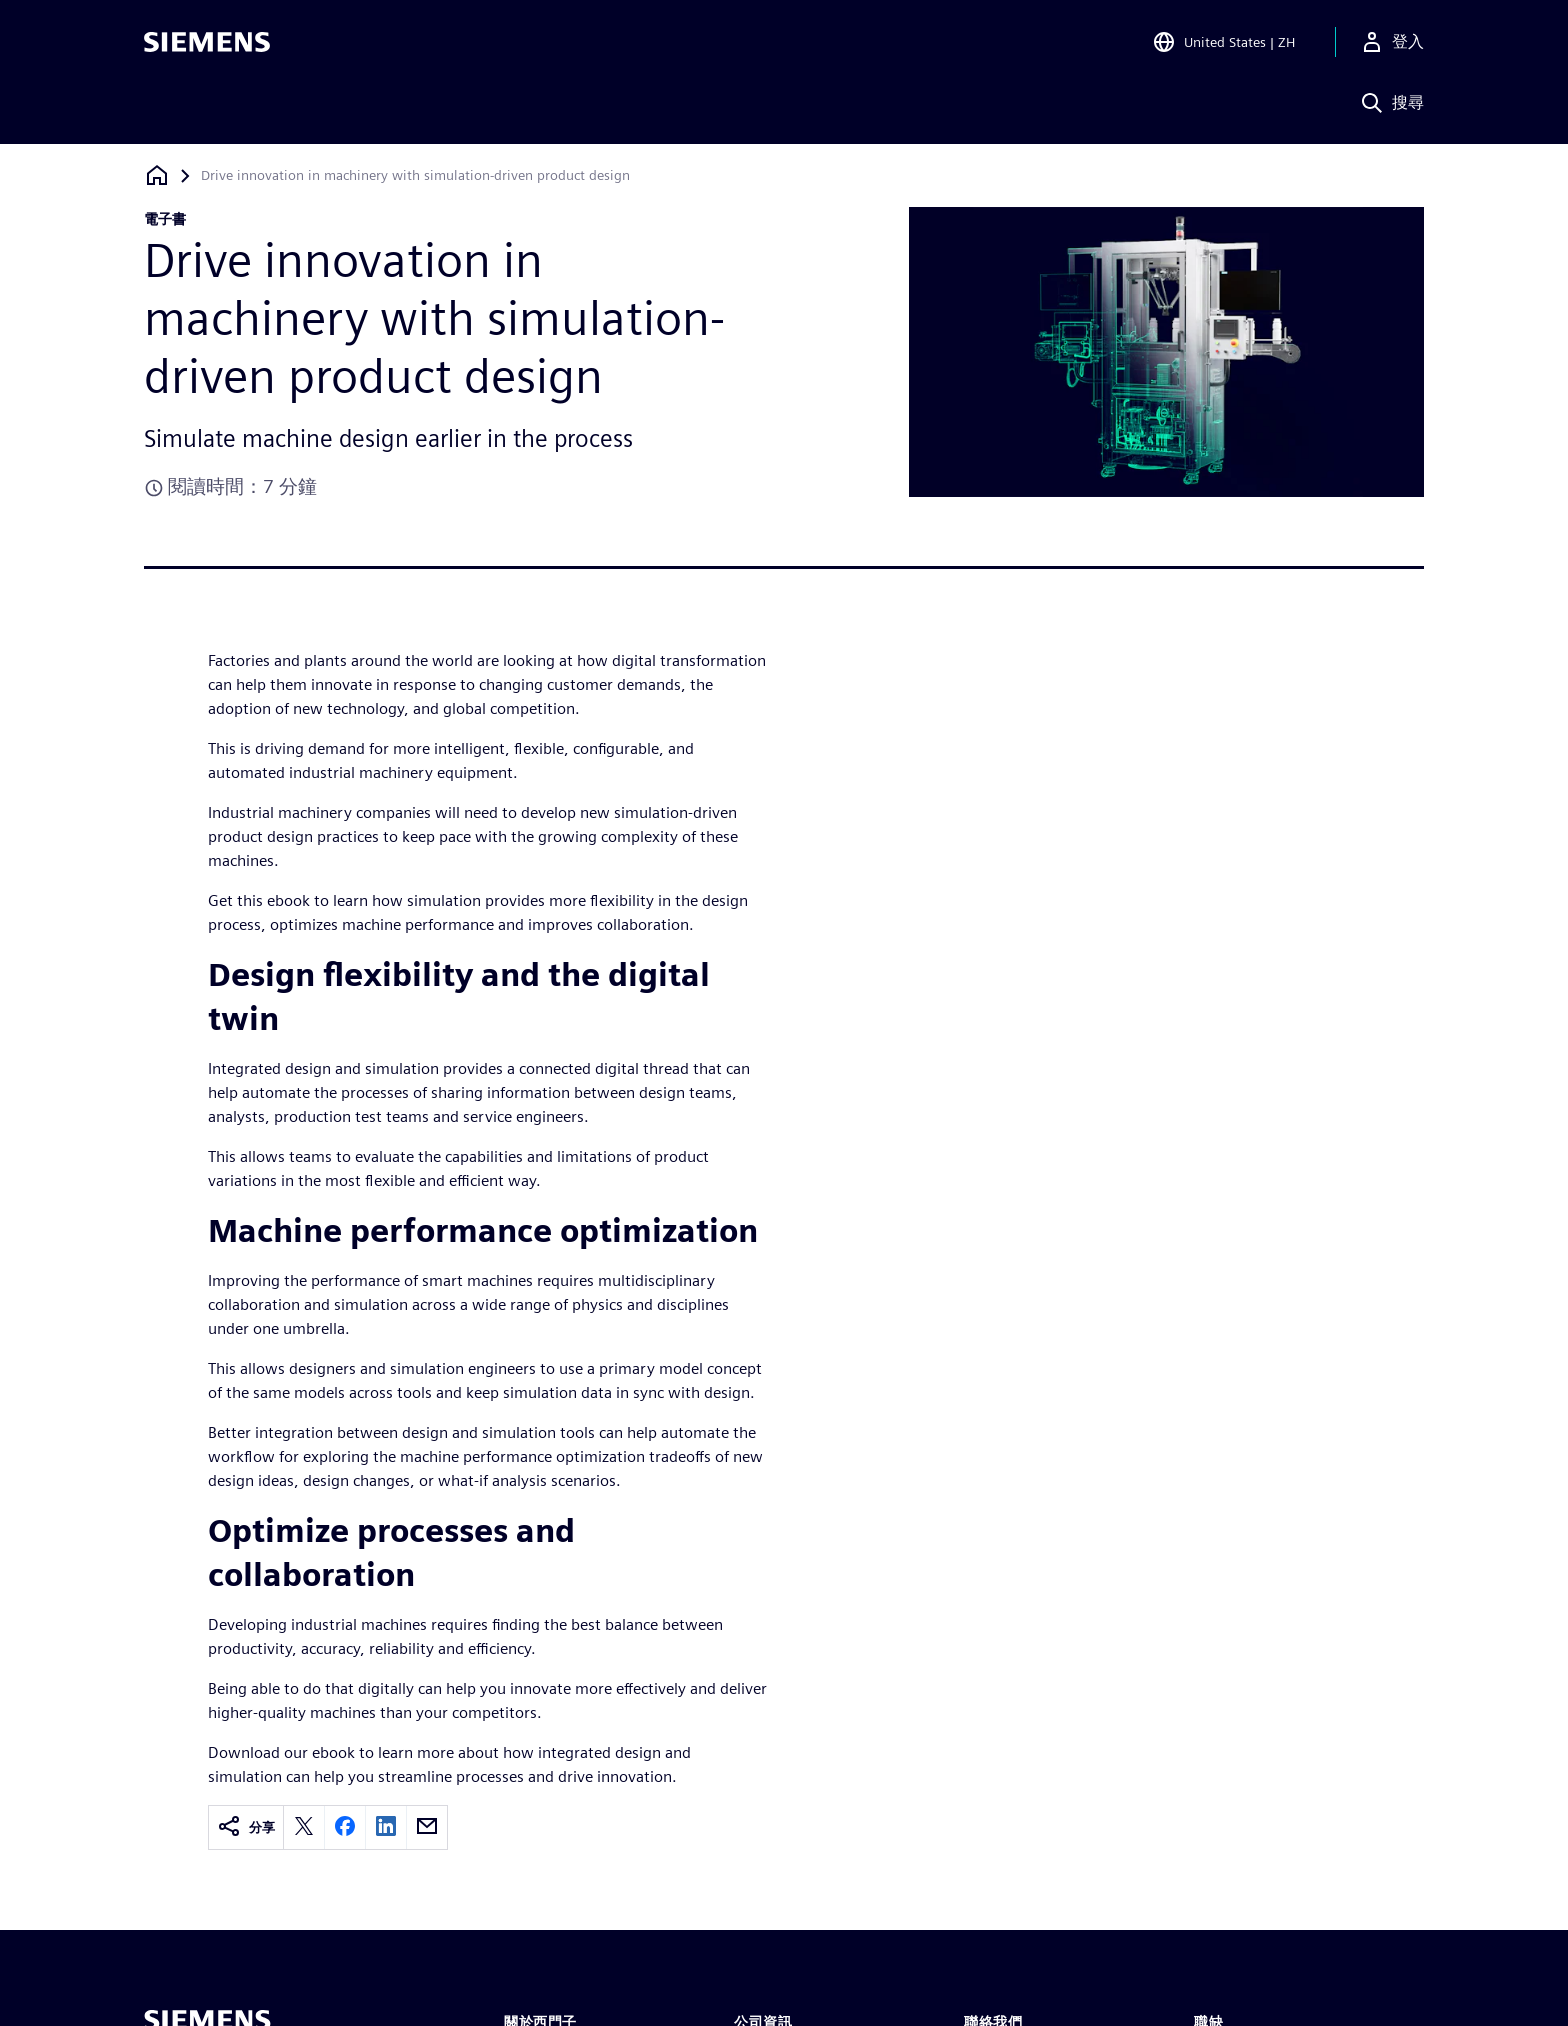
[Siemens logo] (207, 44)
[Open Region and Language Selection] (1223, 44)
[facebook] (345, 1827)
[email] (427, 1827)
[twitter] (304, 1827)
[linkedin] (386, 1827)
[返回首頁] (157, 175)
